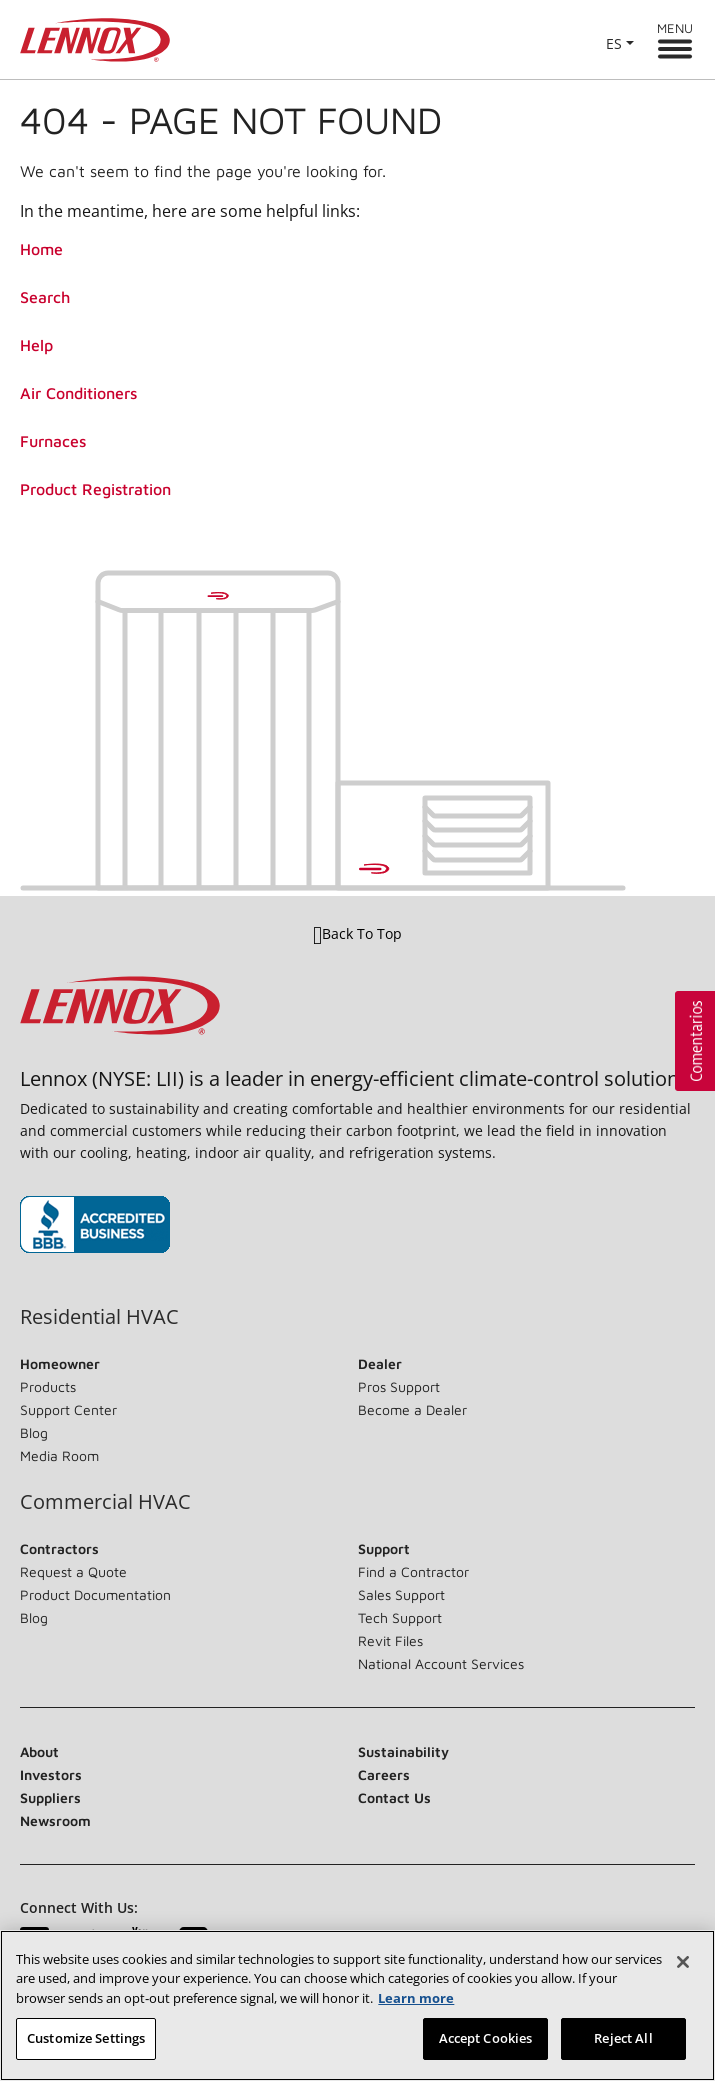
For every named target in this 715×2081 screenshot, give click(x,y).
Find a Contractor (413, 1571)
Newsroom (55, 1820)
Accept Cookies (486, 2038)
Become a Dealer (412, 1409)
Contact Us (394, 1797)
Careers (384, 1774)
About (39, 1751)
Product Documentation (95, 1594)
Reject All (623, 2038)
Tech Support (400, 1617)
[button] (695, 1041)
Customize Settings (86, 2038)
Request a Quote (73, 1571)
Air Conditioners (78, 393)
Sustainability (403, 1751)
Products (48, 1386)
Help (36, 345)
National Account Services (441, 1663)
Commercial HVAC (105, 1502)
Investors (51, 1774)
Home (41, 249)
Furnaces (53, 441)
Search (45, 297)
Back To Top (357, 934)
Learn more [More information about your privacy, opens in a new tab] (416, 1998)
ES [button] (614, 43)
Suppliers (50, 1797)
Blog (34, 1432)
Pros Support (399, 1386)
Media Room (59, 1455)
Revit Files (390, 1640)
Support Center (68, 1409)
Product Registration (95, 489)
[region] (357, 2005)
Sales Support (401, 1594)
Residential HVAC (99, 1317)
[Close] (683, 1962)
